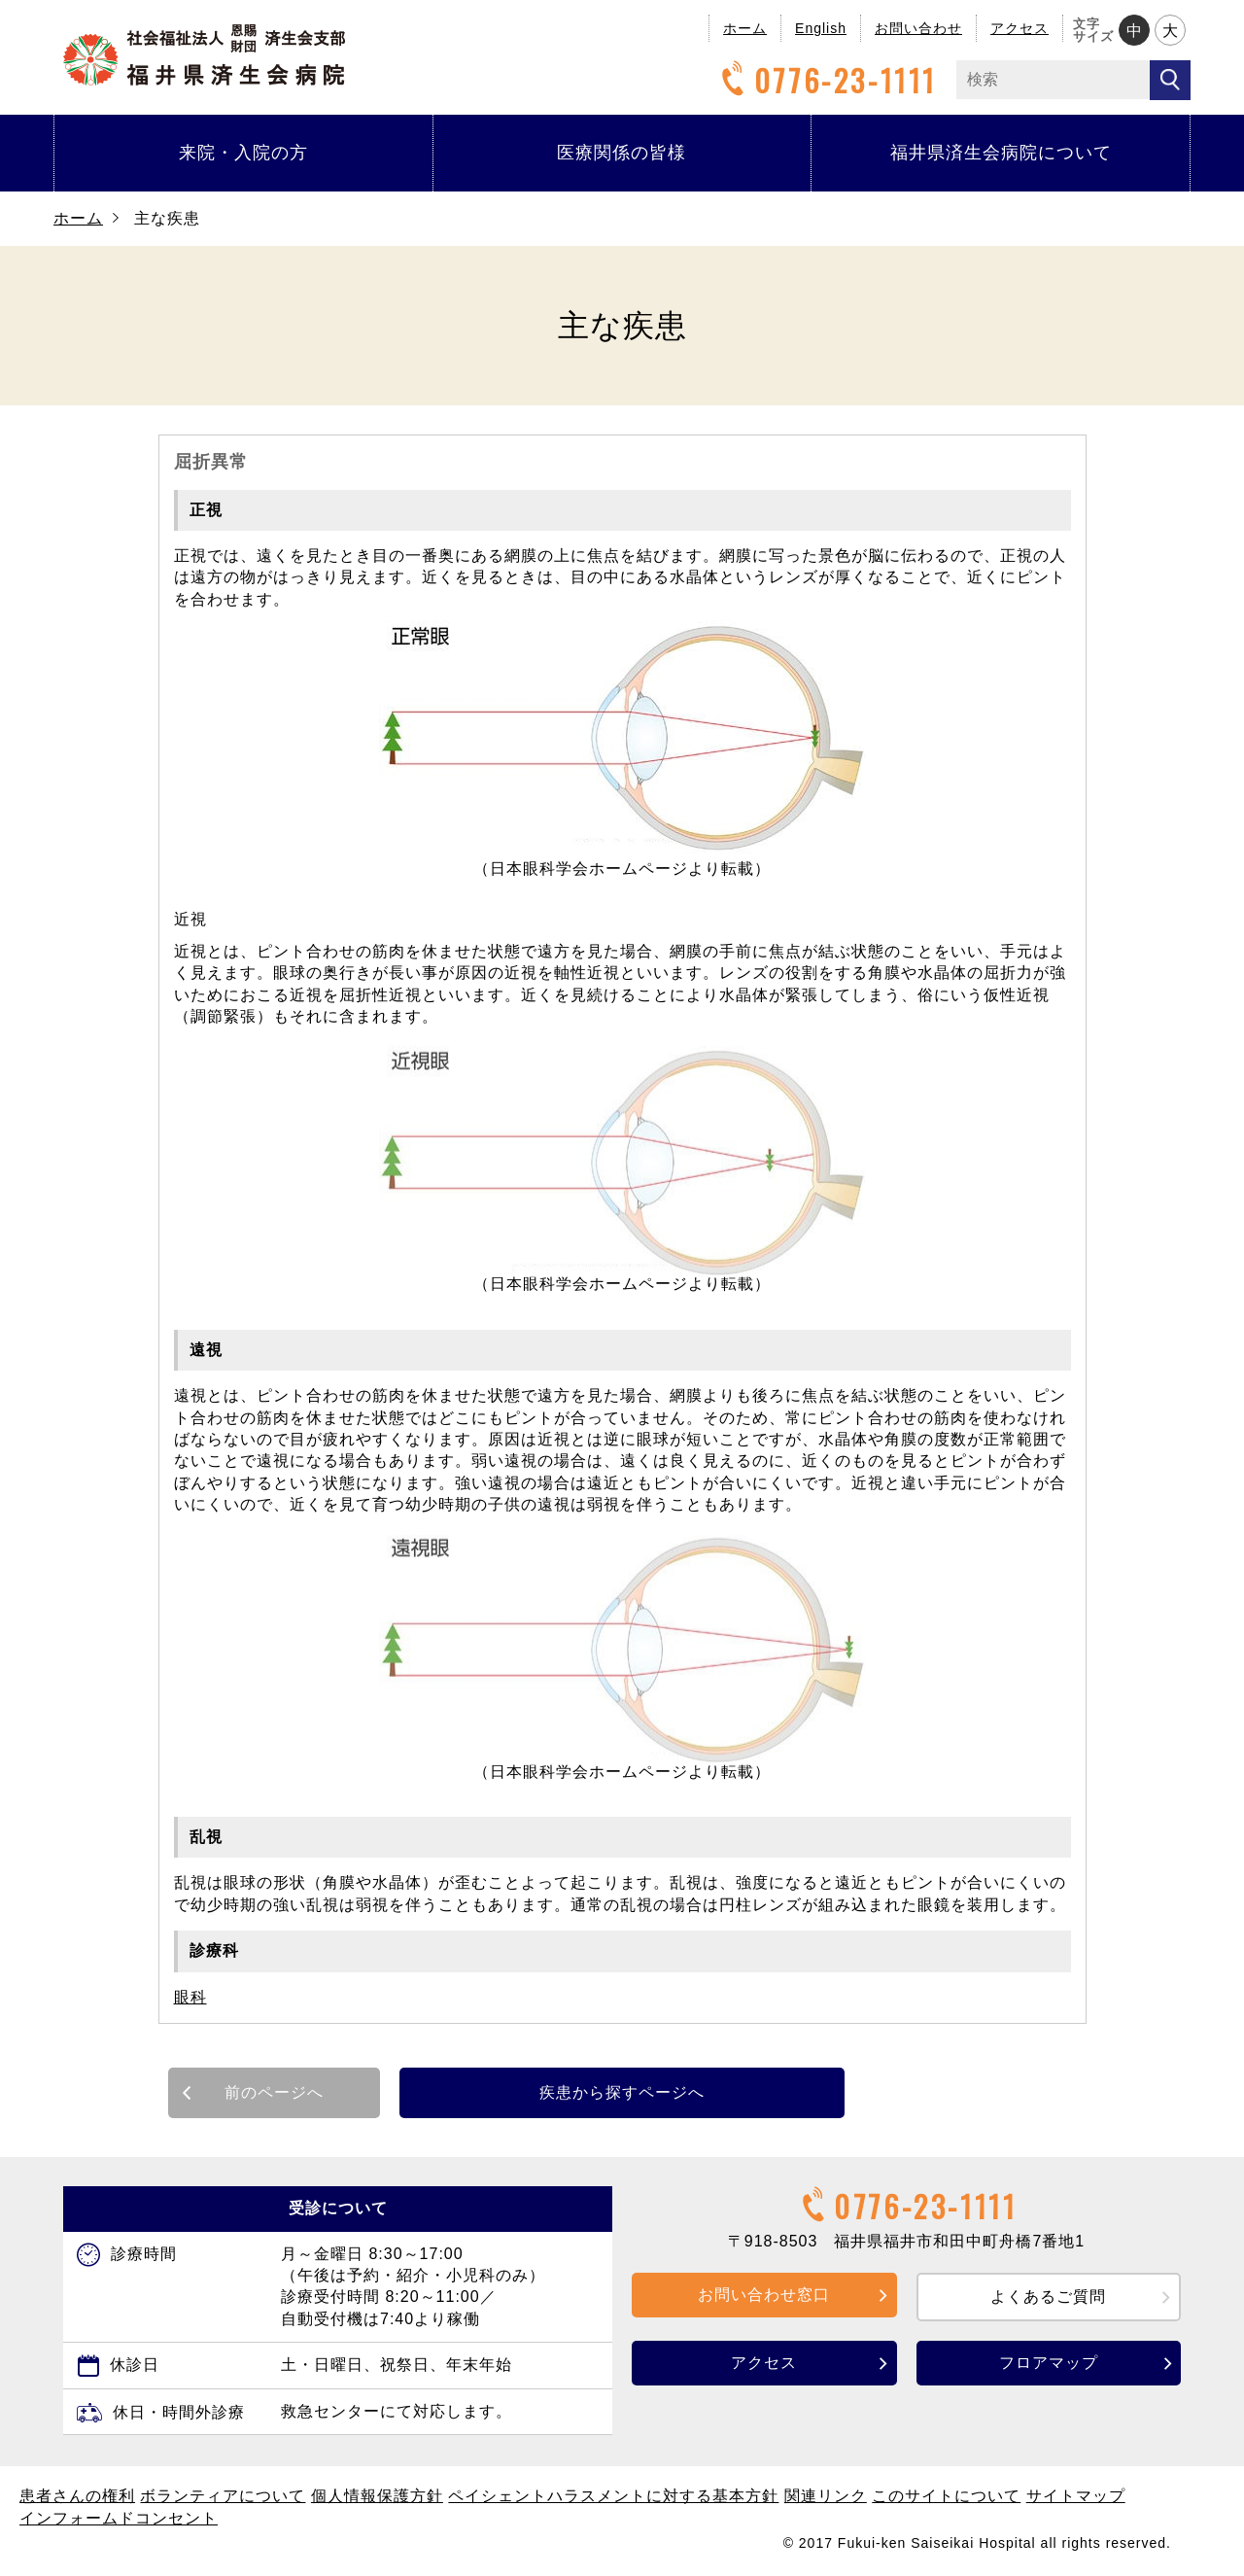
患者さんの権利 (77, 2496)
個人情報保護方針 (377, 2496)
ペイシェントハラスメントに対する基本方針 (613, 2496)
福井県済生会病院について (1001, 152)
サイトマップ (1075, 2496)
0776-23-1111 (826, 80)
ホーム (745, 28)
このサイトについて (946, 2496)
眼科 (190, 1997)
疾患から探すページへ (622, 2092)
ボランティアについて (222, 2496)
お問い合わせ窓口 (764, 2294)
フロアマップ (1048, 2362)
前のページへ (274, 2092)
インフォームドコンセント (118, 2518)
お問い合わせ (918, 28)
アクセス (1019, 28)
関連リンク (825, 2496)
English (821, 28)
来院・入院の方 (243, 152)
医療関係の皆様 (621, 152)
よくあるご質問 (1048, 2296)
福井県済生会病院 (204, 55)
